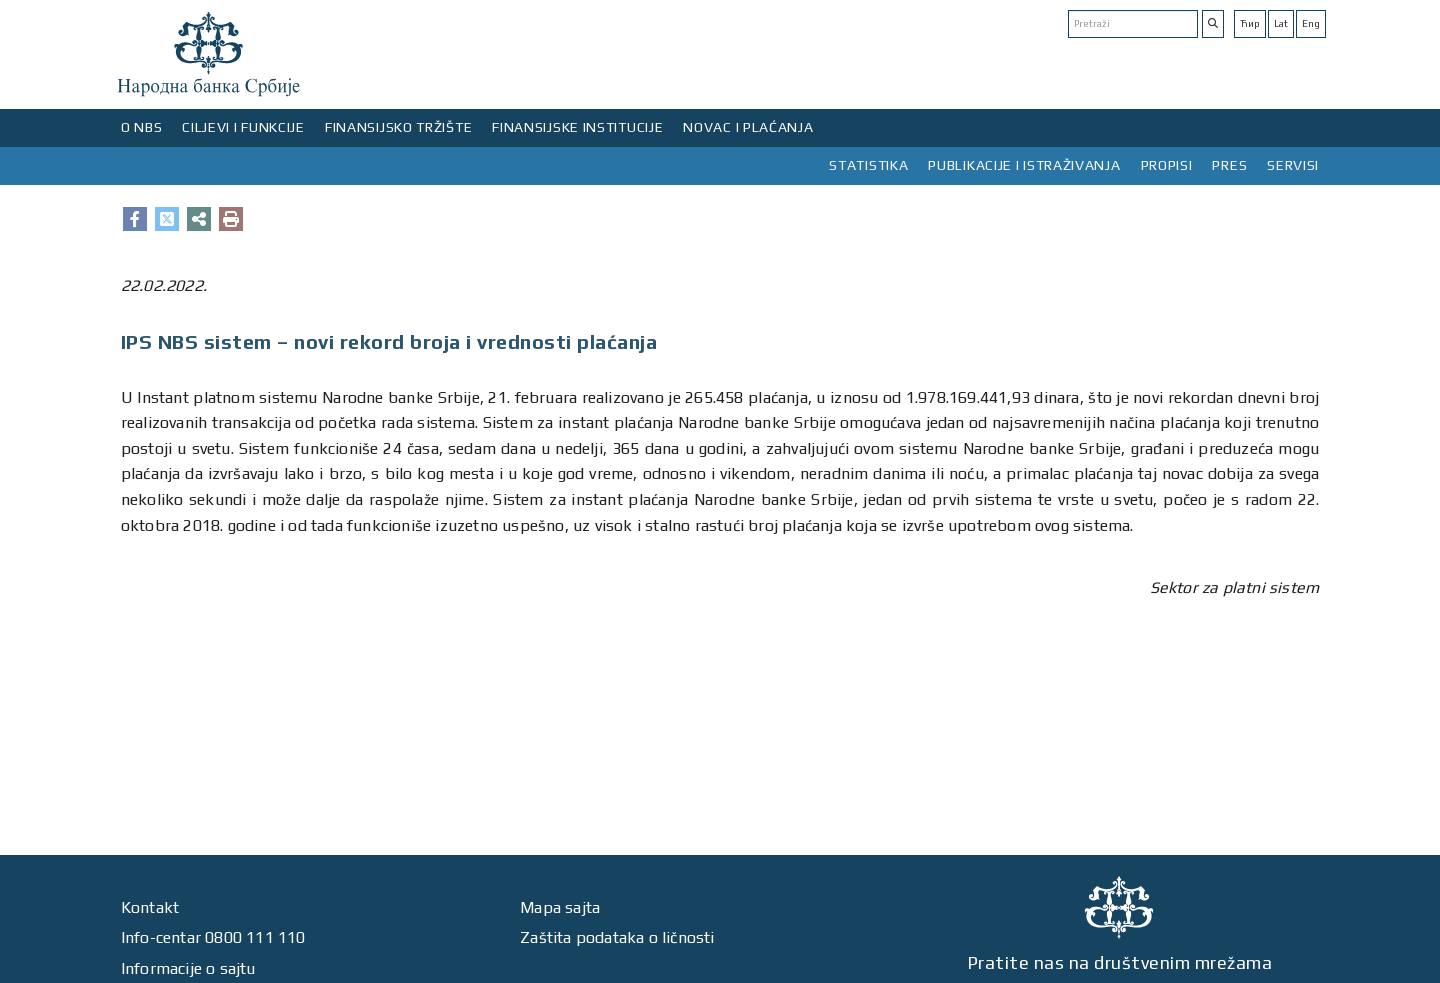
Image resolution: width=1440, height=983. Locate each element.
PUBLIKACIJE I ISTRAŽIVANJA (1024, 165)
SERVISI (1293, 165)
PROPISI (1167, 165)
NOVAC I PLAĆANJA (748, 127)
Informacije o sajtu (188, 968)
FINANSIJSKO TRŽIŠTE (398, 127)
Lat (1281, 23)
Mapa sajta (560, 907)
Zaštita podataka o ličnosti (617, 937)
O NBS (142, 127)
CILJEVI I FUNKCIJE (243, 127)
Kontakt (150, 907)
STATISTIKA (868, 165)
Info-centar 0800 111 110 (213, 937)
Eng (1311, 23)
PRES (1229, 165)
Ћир (1250, 23)
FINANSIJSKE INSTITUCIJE (577, 127)
